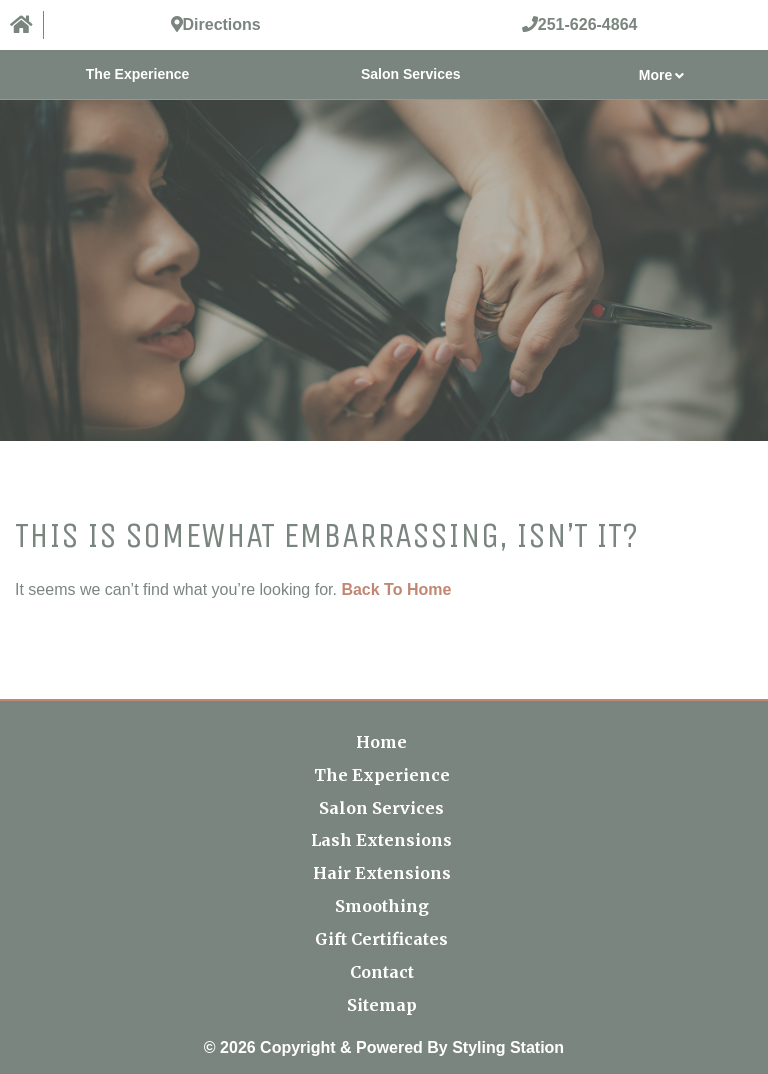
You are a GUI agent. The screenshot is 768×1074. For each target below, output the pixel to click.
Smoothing (382, 906)
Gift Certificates (381, 939)
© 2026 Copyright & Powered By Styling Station (384, 1047)
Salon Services (411, 74)
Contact (382, 972)
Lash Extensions (381, 840)
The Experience (138, 74)
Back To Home (396, 589)
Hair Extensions (382, 873)
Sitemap (382, 1005)
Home (381, 742)
